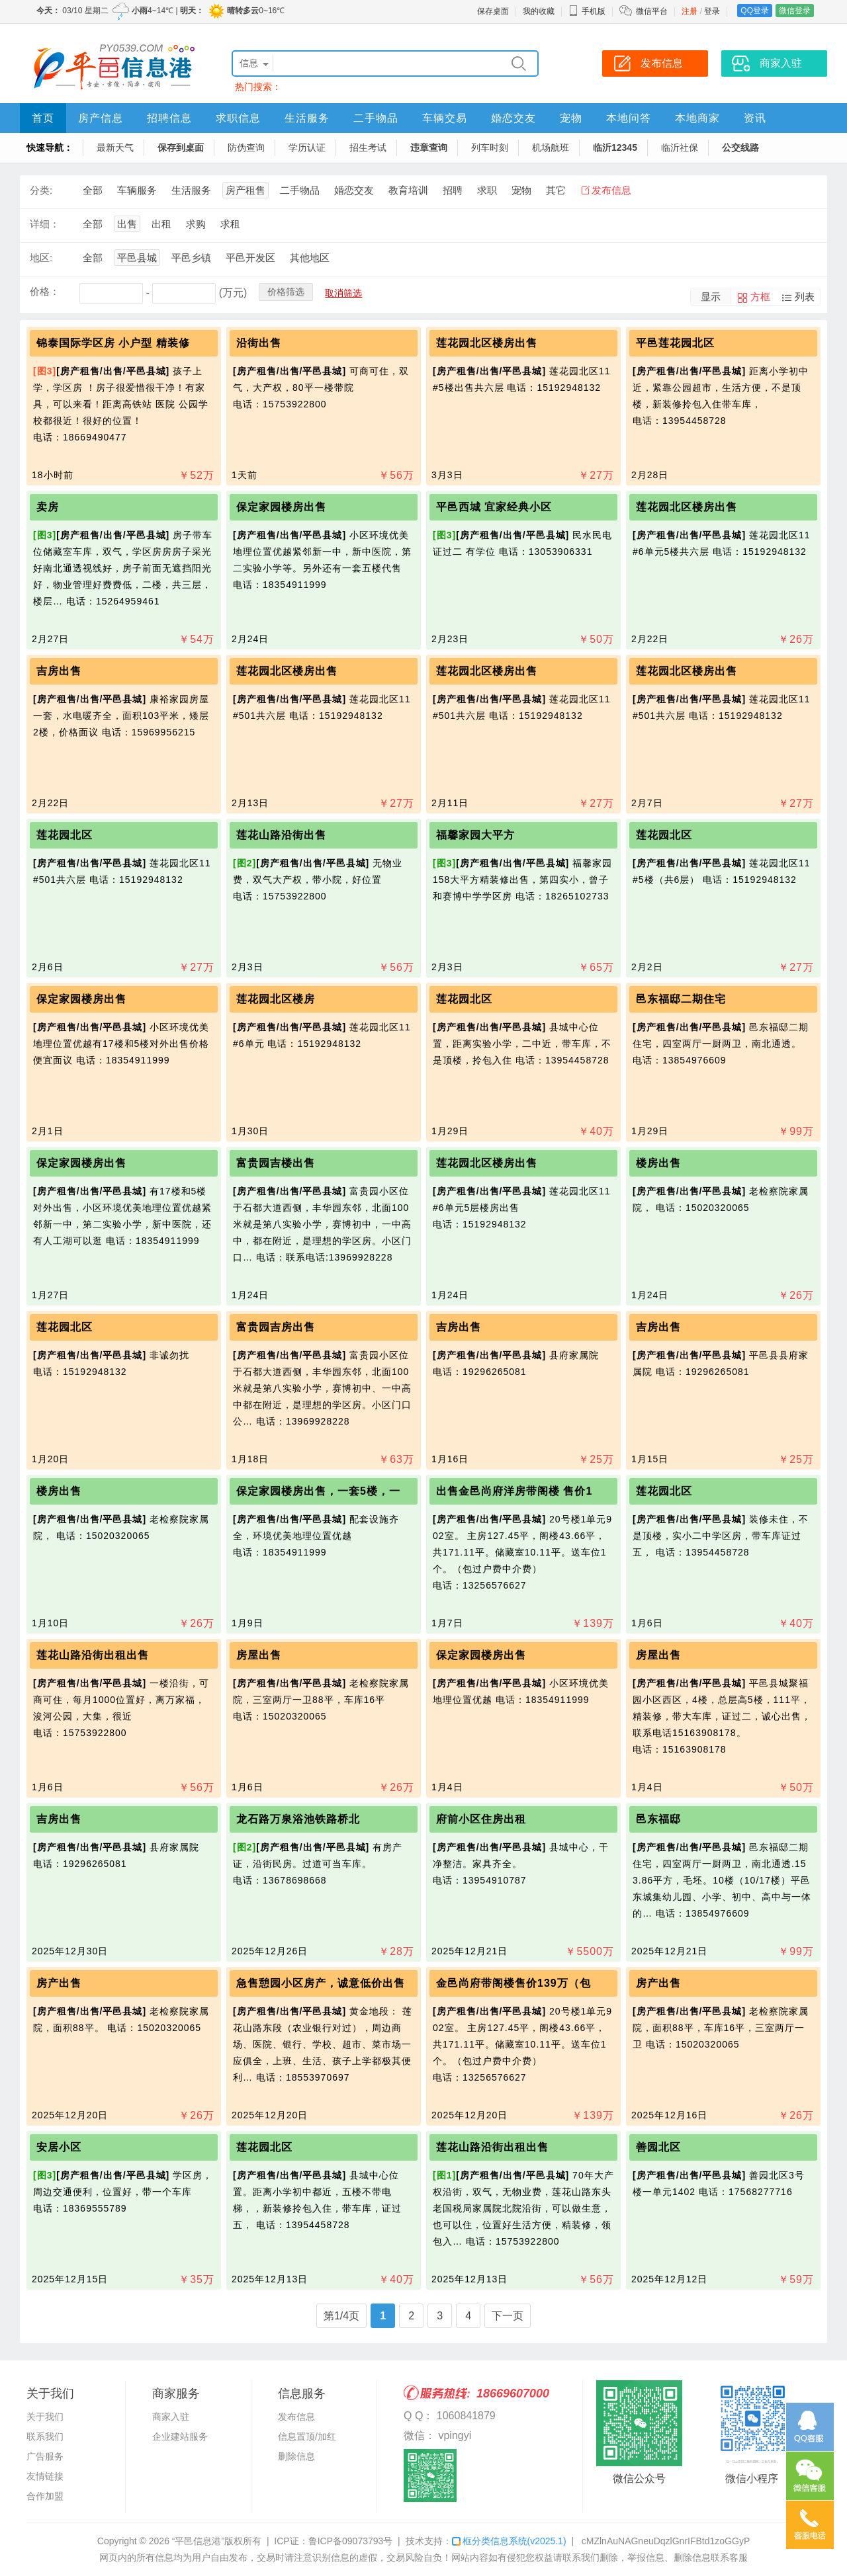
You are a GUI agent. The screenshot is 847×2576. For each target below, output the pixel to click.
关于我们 (45, 2416)
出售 (127, 223)
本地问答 (628, 118)
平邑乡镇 (191, 257)
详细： (45, 223)
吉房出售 (58, 671)
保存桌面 (493, 11)
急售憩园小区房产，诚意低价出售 (320, 1983)
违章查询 (428, 147)
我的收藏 (539, 11)
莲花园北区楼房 (275, 999)
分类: (41, 190)
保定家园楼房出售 (281, 507)
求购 (196, 223)
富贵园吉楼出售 (275, 1163)
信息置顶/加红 (307, 2436)
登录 (712, 11)
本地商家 (697, 118)
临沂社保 (679, 147)
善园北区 (658, 2147)
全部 (93, 190)
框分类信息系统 (509, 2541)
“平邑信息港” (198, 2541)
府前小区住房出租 (481, 1819)
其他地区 (310, 257)
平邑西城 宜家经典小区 (494, 507)
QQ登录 (754, 10)
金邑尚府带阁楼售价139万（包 (513, 1983)
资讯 (755, 118)
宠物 (571, 118)
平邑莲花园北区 (675, 343)
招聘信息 (169, 118)
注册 (689, 11)
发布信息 (611, 190)
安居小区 (58, 2147)
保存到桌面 (180, 147)
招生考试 (367, 147)
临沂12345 (615, 147)
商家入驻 (170, 2416)
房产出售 (58, 1983)
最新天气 (115, 147)
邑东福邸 (658, 1819)
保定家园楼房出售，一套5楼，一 (318, 1491)
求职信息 (238, 118)
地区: (41, 257)
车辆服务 (137, 190)
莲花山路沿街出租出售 (92, 1655)
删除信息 (296, 2456)
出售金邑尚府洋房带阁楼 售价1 (514, 1491)
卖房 (47, 507)
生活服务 (307, 118)
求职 (487, 190)
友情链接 (45, 2476)
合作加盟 (45, 2496)
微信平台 (652, 11)
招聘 (453, 190)
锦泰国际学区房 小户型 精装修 (113, 343)
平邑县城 (137, 257)
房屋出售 (258, 1655)
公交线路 (740, 147)
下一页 (507, 2315)
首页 (43, 118)
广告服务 (45, 2456)
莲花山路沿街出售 (281, 835)
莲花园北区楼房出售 (486, 343)
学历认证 (307, 147)
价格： (45, 291)
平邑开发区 (250, 257)
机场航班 (550, 147)
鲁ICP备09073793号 (350, 2541)
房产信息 (100, 118)
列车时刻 (489, 147)
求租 (230, 223)
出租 (161, 223)
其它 (556, 190)
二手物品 (375, 118)
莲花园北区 (64, 835)
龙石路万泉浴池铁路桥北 (298, 1819)
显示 (711, 296)
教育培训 (408, 190)
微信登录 (795, 10)
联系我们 (45, 2436)
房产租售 (245, 190)
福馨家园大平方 (475, 835)
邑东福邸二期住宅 (681, 999)
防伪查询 (246, 147)
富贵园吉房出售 (275, 1327)
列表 (805, 296)
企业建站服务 (180, 2436)
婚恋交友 (513, 118)
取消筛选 (343, 293)
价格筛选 (285, 291)
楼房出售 (658, 1163)
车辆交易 (444, 118)
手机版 (586, 11)
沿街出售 (258, 343)
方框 (760, 296)
